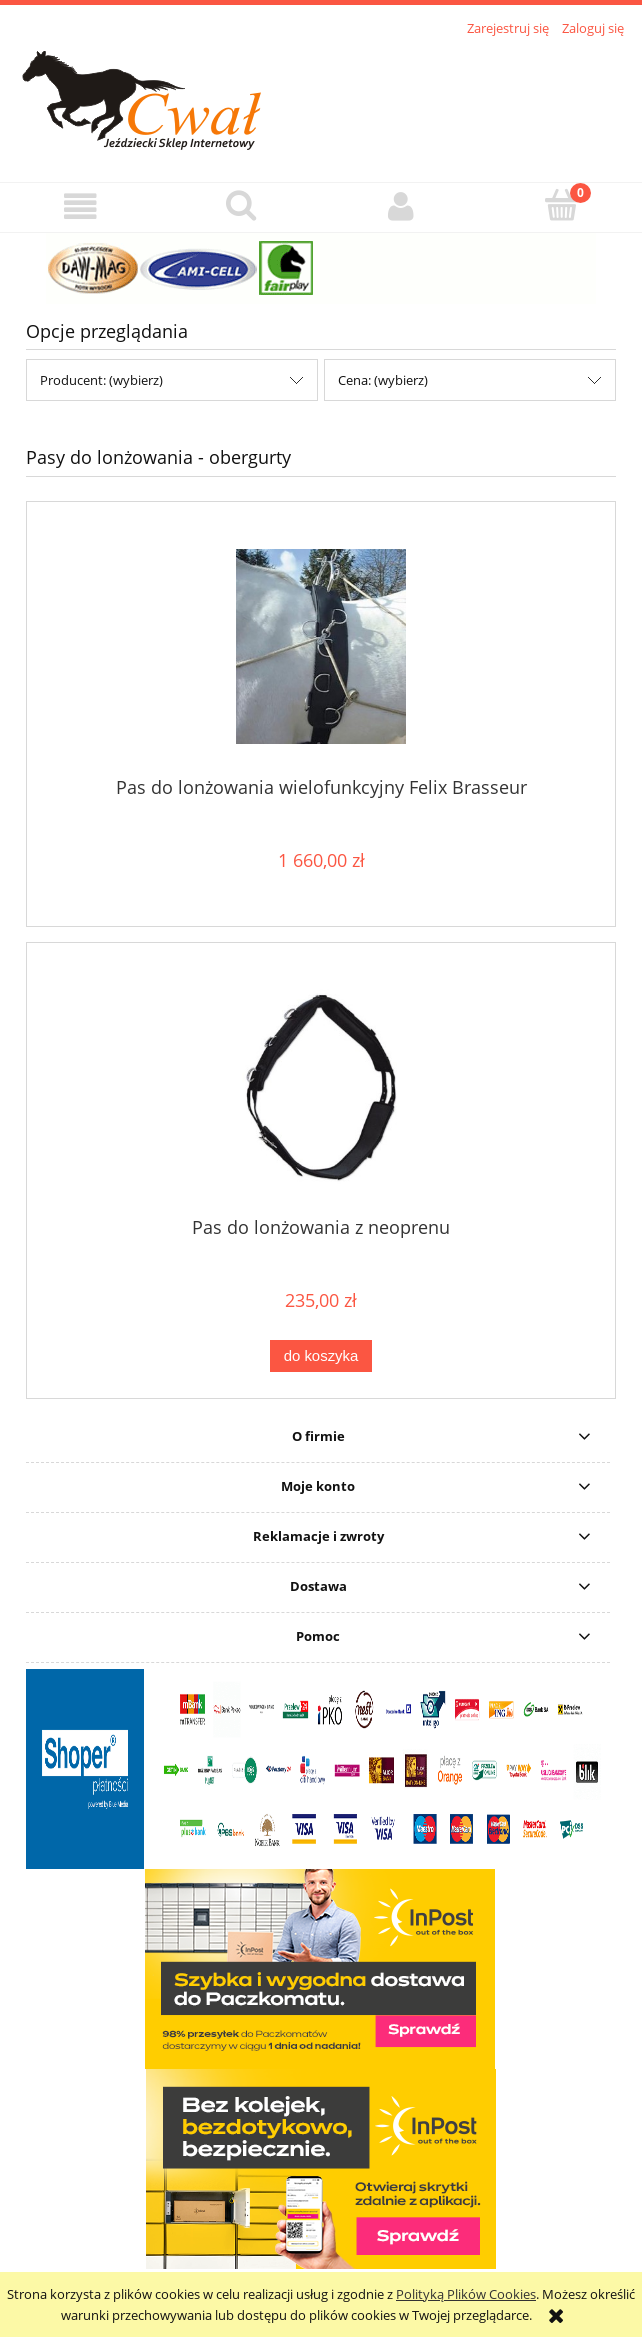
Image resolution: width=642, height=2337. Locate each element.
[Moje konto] (401, 206)
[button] (80, 206)
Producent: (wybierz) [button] (101, 380)
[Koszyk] (562, 205)
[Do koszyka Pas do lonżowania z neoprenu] (321, 1356)
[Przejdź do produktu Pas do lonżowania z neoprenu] (321, 1086)
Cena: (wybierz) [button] (383, 380)
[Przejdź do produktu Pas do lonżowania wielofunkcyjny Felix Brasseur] (321, 646)
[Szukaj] (241, 205)
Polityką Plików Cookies (466, 2294)
